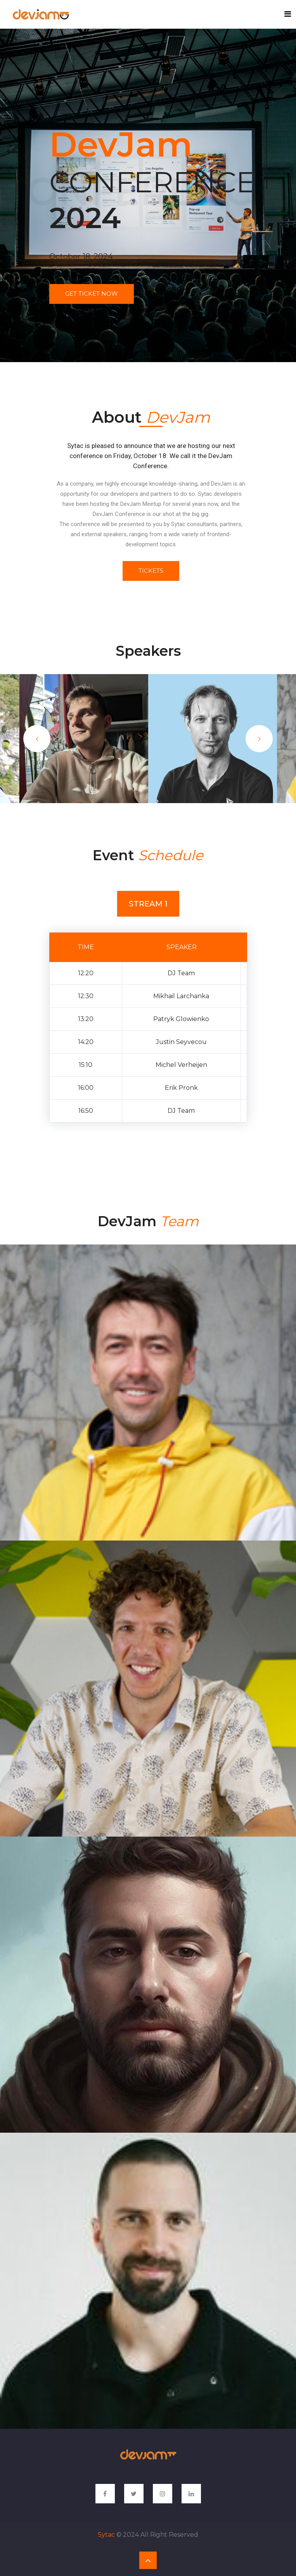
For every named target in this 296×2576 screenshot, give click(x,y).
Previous (36, 738)
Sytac (106, 2534)
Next (259, 738)
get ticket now (91, 293)
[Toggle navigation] (287, 14)
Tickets (150, 570)
